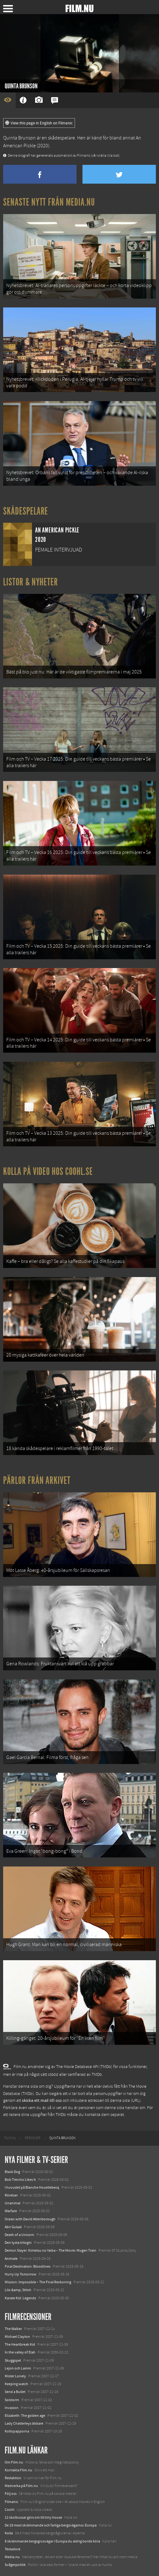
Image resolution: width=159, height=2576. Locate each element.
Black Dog (12, 2172)
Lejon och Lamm (18, 2368)
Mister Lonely (15, 2376)
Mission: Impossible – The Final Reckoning (38, 2282)
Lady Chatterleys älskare (24, 2423)
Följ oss (11, 2493)
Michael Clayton (17, 2336)
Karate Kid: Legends (20, 2298)
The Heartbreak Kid (20, 2344)
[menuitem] (10, 2138)
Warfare (11, 2211)
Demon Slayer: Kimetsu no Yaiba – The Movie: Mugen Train (50, 2250)
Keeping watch (16, 2384)
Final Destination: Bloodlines (27, 2266)
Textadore (12, 2549)
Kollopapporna (17, 2431)
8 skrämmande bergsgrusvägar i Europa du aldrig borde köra (52, 2541)
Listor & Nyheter (30, 582)
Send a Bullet (15, 2392)
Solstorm (12, 2400)
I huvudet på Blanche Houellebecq (32, 2187)
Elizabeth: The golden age (25, 2415)
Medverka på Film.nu (21, 2486)
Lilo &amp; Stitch (18, 2290)
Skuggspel (13, 2360)
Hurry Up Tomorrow (20, 2274)
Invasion (12, 2408)
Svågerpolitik (15, 2565)
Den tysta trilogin (18, 2242)
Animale (11, 2258)
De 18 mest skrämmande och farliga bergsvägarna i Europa (51, 2525)
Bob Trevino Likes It (20, 2179)
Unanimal (12, 2203)
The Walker (13, 2329)
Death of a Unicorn (19, 2235)
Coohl (9, 2509)
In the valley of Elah (20, 2352)
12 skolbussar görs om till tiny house (33, 2517)
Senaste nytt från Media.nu (49, 202)
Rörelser (11, 2195)
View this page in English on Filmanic (39, 123)
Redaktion (13, 2478)
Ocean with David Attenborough (30, 2219)
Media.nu (12, 2557)
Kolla (9, 2533)
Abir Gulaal (13, 2227)
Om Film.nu (14, 2462)
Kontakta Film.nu (18, 2470)
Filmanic (11, 2502)
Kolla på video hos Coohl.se (48, 1171)
